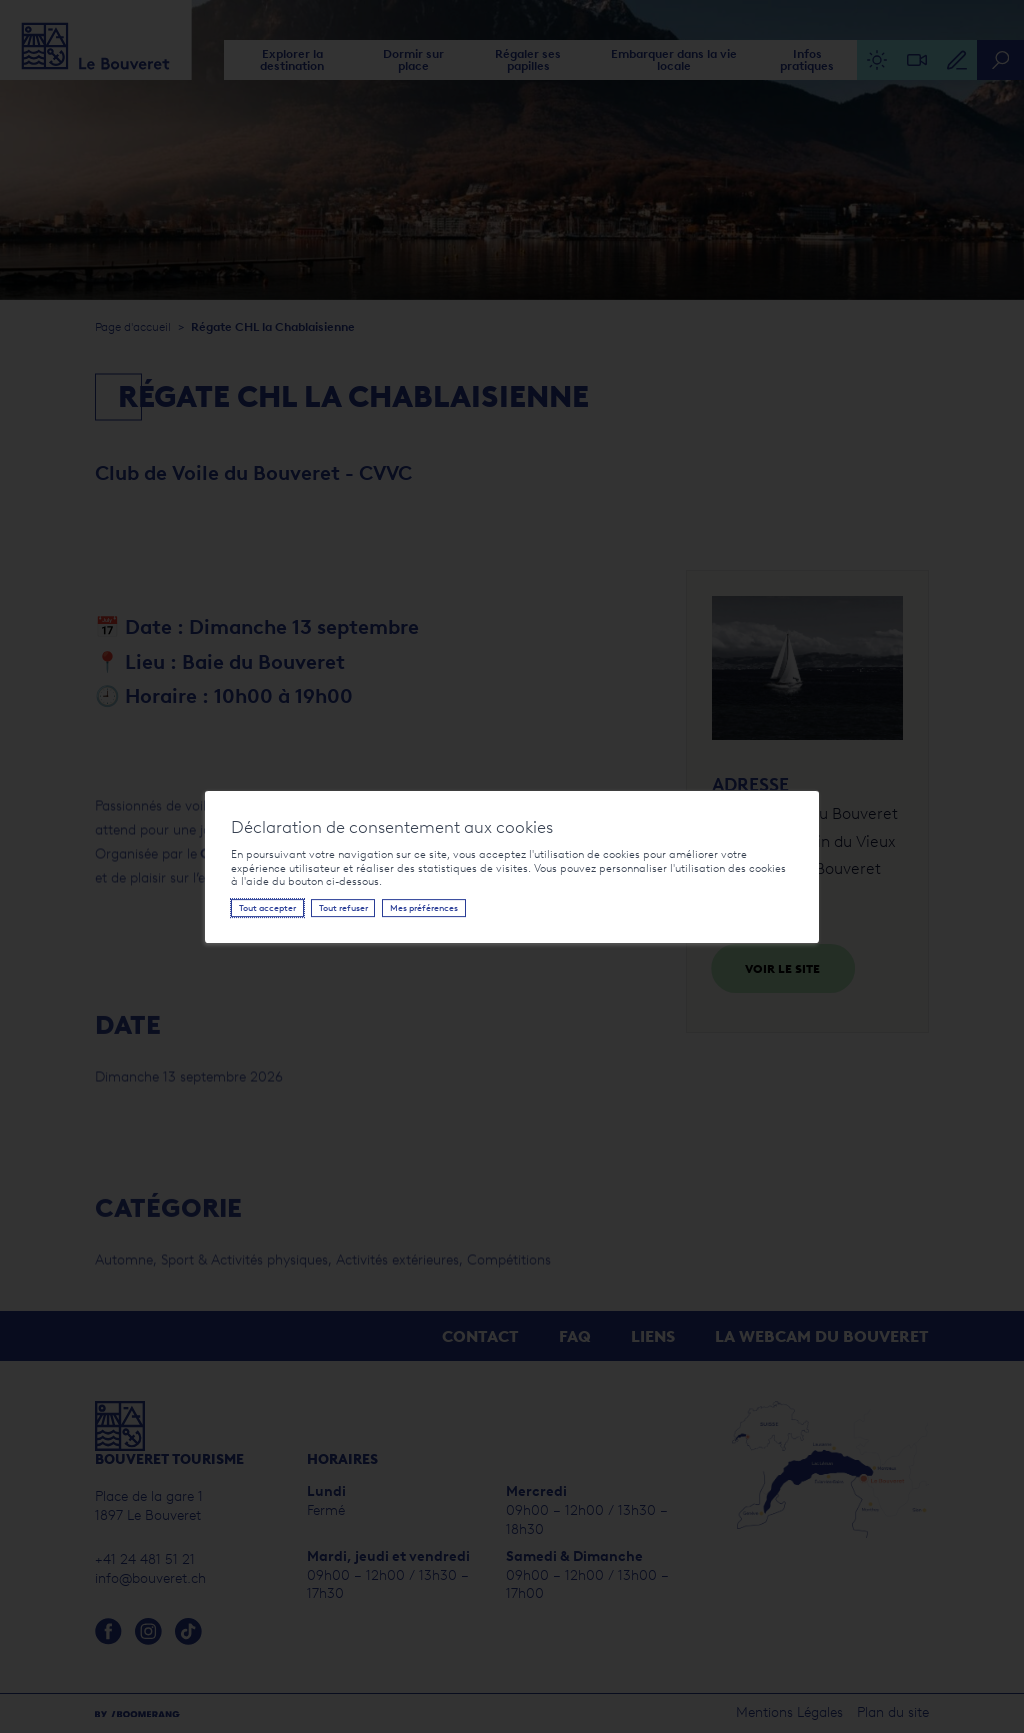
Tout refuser (343, 908)
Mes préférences (424, 908)
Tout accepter (267, 908)
